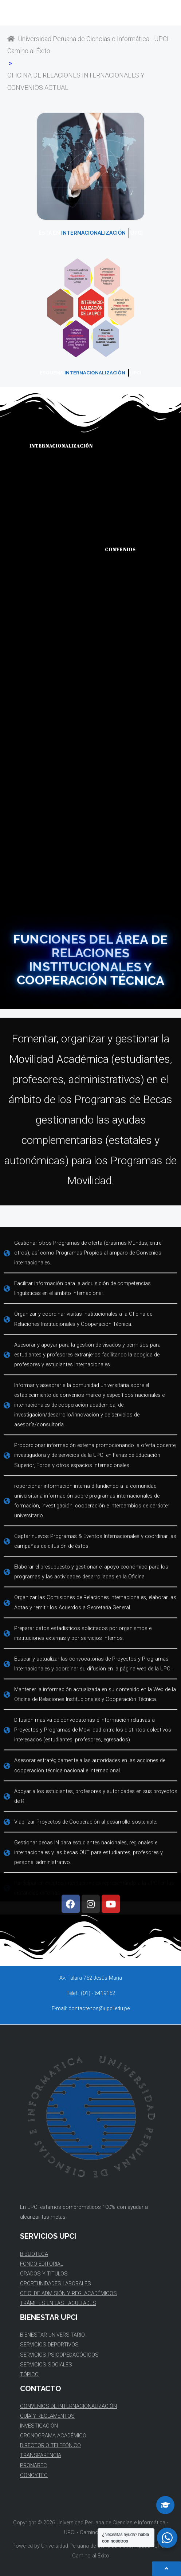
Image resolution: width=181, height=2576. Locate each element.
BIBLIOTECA (34, 2254)
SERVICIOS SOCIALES (46, 2364)
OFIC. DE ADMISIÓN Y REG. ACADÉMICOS (68, 2293)
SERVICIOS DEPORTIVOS (49, 2344)
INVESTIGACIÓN (39, 2425)
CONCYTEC (34, 2475)
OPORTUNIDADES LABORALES (55, 2283)
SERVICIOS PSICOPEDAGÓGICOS (59, 2355)
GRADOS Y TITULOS (44, 2273)
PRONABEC (33, 2465)
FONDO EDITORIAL (41, 2264)
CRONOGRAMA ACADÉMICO (53, 2435)
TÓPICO (29, 2374)
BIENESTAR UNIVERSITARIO (52, 2334)
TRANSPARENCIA (40, 2455)
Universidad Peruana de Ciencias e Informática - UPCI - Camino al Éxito (89, 45)
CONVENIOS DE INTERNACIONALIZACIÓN (68, 2406)
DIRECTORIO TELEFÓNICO (50, 2445)
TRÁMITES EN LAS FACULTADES (58, 2303)
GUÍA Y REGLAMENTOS (47, 2416)
